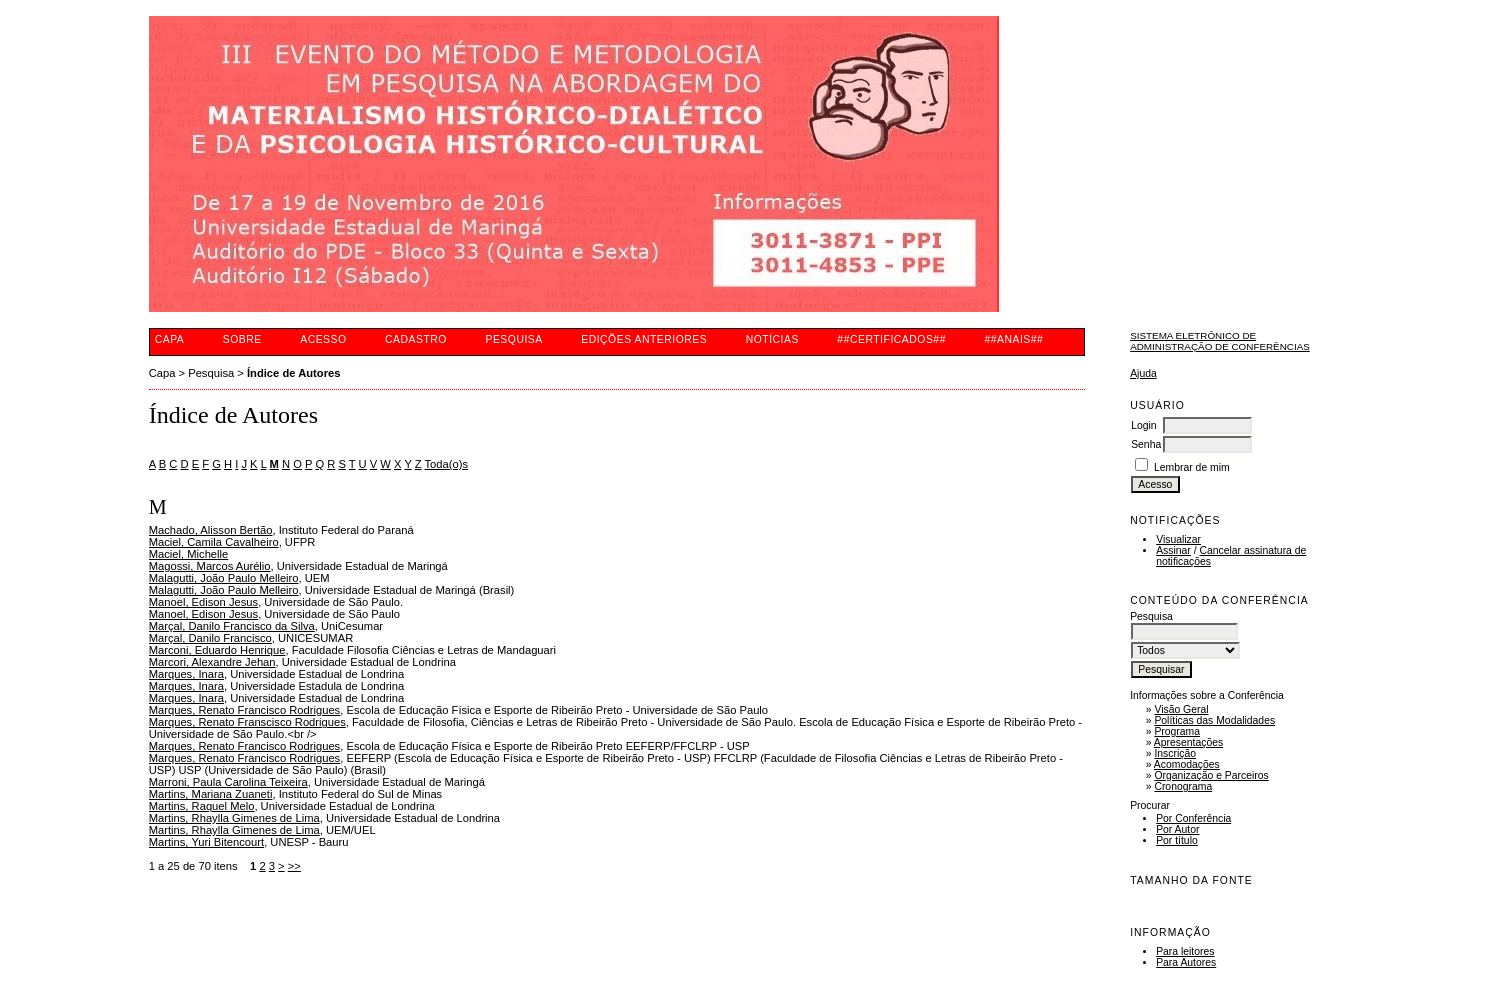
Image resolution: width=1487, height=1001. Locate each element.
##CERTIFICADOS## (891, 339)
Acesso (323, 339)
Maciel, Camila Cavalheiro (214, 542)
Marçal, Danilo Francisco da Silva (232, 626)
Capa (170, 339)
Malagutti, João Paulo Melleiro (224, 578)
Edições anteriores (644, 339)
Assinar (1173, 550)
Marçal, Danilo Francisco (210, 638)
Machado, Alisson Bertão (211, 530)
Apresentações (1188, 742)
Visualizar (1178, 539)
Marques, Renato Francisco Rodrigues (245, 710)
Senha (1146, 444)
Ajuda (1143, 373)
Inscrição (1175, 753)
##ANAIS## (1013, 339)
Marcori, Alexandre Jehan (212, 662)
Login (1143, 425)
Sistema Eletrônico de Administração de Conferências (1220, 341)
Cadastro (416, 339)
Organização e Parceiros (1211, 775)
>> (294, 866)
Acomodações (1187, 764)
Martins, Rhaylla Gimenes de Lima (234, 818)
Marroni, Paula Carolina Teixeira (228, 782)
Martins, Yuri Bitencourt (206, 842)
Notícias (772, 339)
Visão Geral (1181, 709)
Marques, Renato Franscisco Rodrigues (247, 722)
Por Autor (1177, 829)
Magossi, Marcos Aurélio (210, 566)
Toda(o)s (447, 464)
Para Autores (1186, 962)
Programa (1177, 731)
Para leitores (1185, 951)
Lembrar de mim (1192, 467)
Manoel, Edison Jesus (203, 602)
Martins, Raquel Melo (202, 806)
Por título (1177, 840)
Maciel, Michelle (189, 554)
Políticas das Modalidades (1214, 720)
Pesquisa (513, 339)
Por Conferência (1193, 818)
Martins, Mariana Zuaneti (211, 794)
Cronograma (1183, 786)
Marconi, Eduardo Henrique (217, 650)
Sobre (242, 339)
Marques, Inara (186, 674)
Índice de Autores (293, 373)
